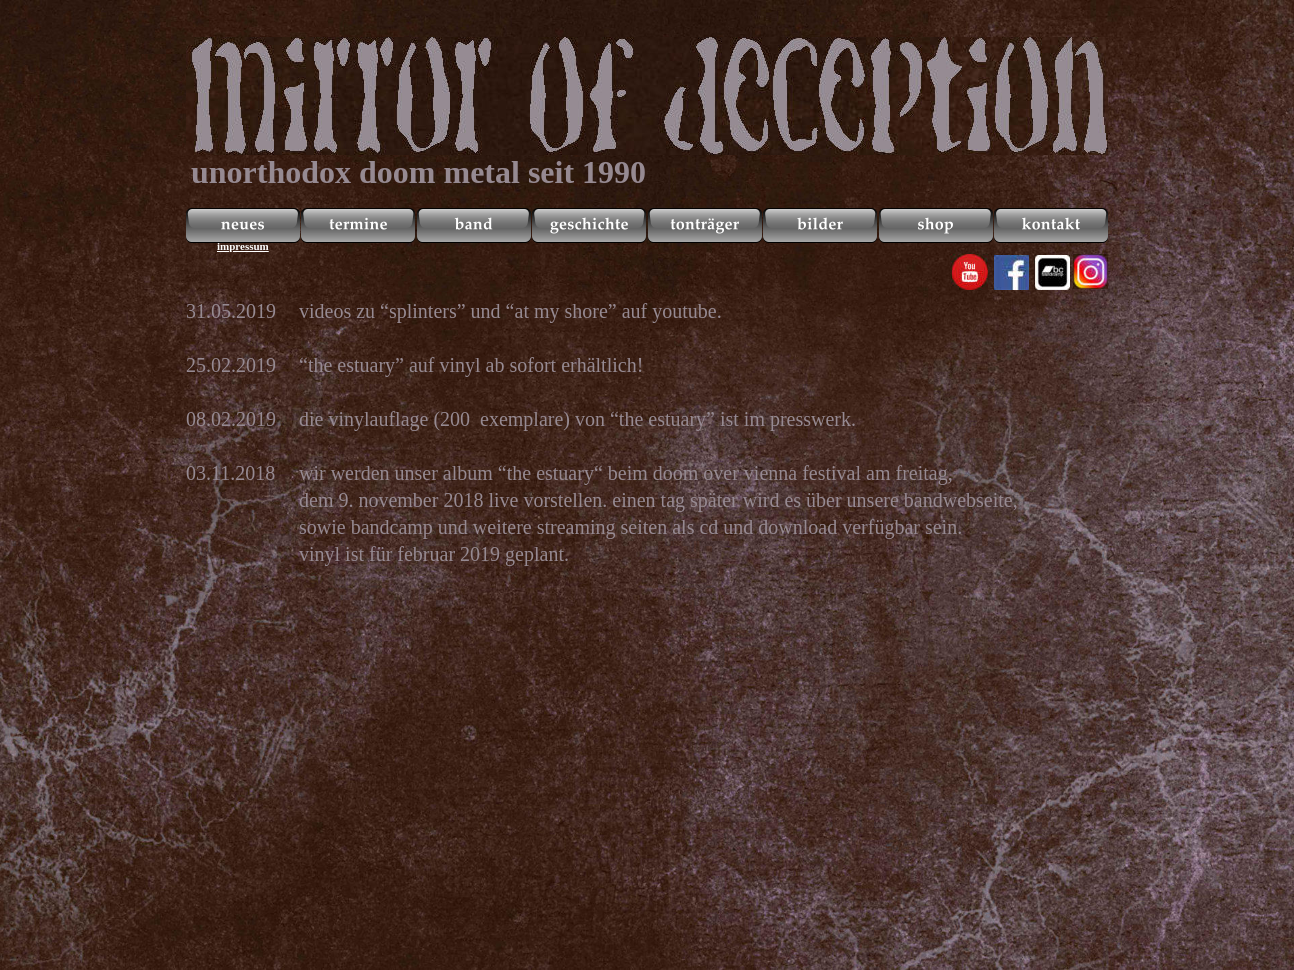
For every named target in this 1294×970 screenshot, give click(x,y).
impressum (243, 246)
